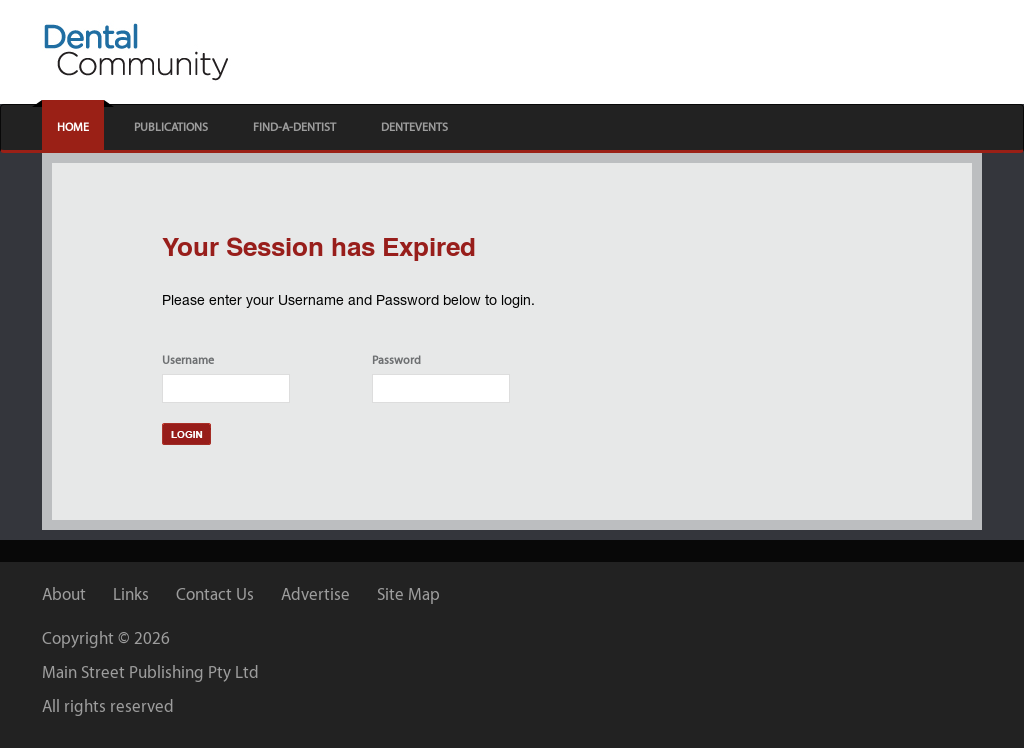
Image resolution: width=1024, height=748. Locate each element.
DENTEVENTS (414, 127)
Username (188, 360)
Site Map (408, 594)
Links (131, 594)
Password (396, 360)
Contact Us (215, 594)
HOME (73, 127)
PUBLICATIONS (171, 127)
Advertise (315, 594)
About (64, 594)
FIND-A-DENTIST (294, 127)
